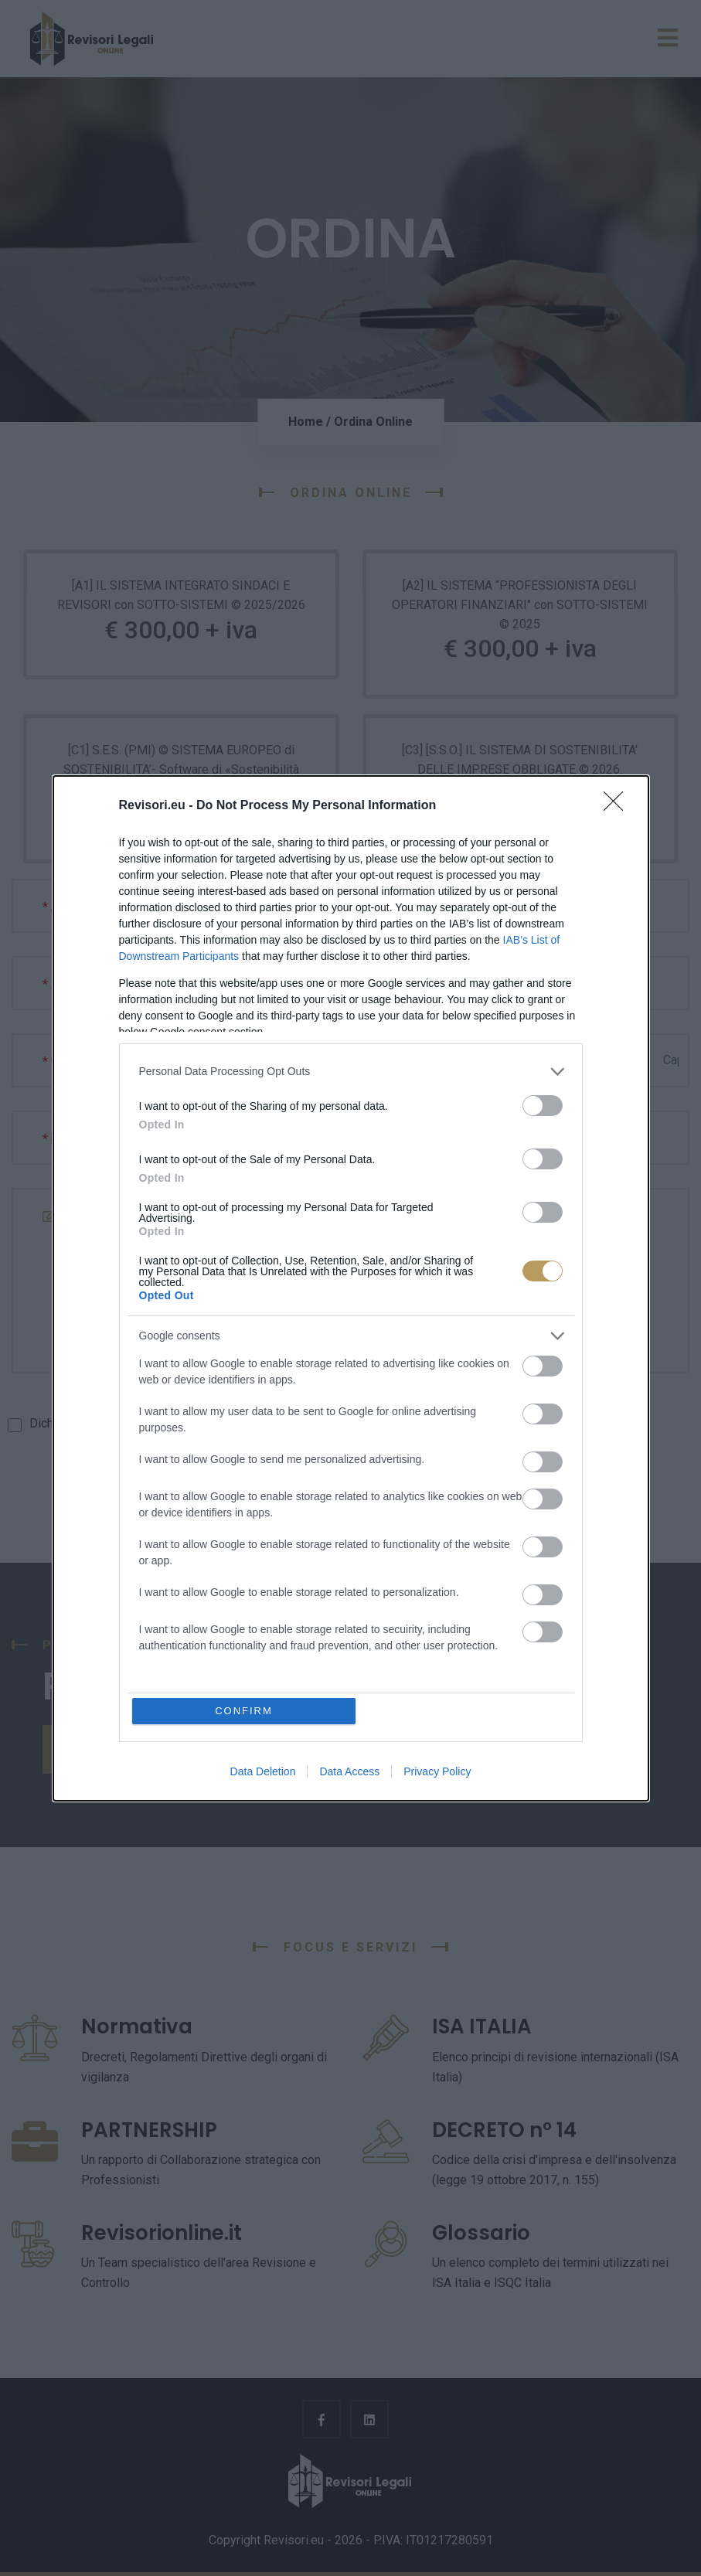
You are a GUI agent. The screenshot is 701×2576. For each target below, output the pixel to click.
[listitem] (351, 1071)
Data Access (349, 1771)
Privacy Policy (437, 1771)
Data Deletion (263, 1771)
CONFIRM (244, 1711)
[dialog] (350, 1288)
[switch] (542, 1105)
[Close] (618, 806)
